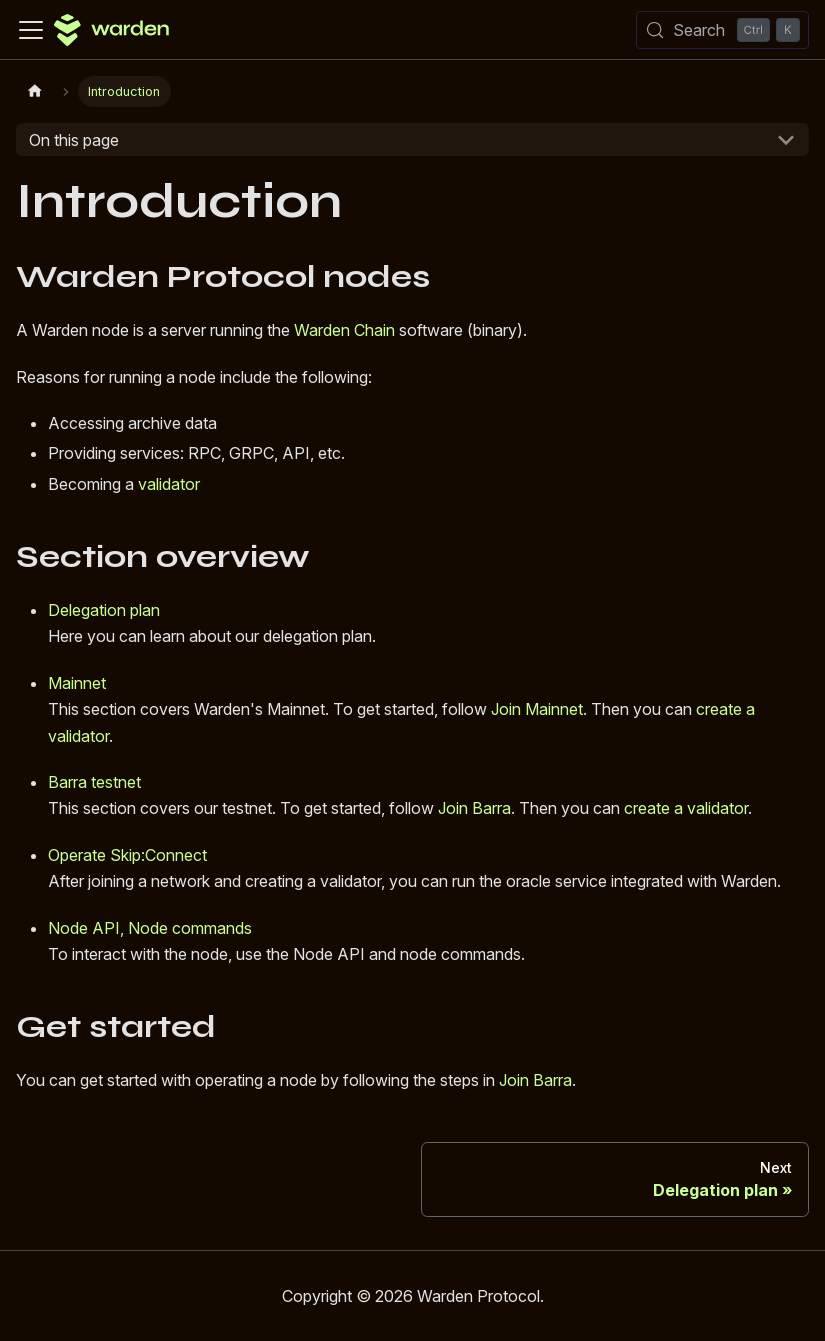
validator (169, 484)
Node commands (190, 928)
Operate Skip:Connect (127, 855)
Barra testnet (94, 782)
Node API (84, 928)
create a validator (686, 808)
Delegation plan (104, 610)
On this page (74, 140)
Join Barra (474, 808)
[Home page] (35, 91)
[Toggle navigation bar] (31, 30)
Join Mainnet (537, 709)
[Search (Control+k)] (722, 30)
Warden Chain (344, 330)
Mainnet (77, 683)
